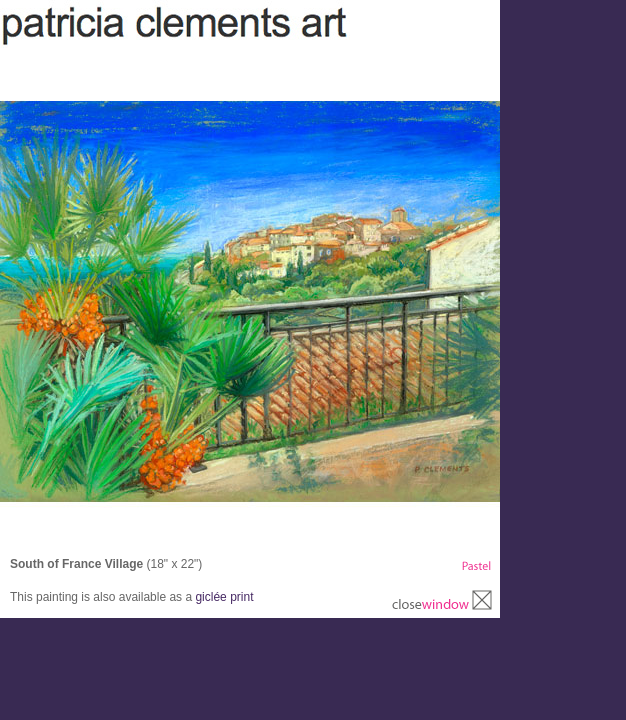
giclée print (224, 597)
